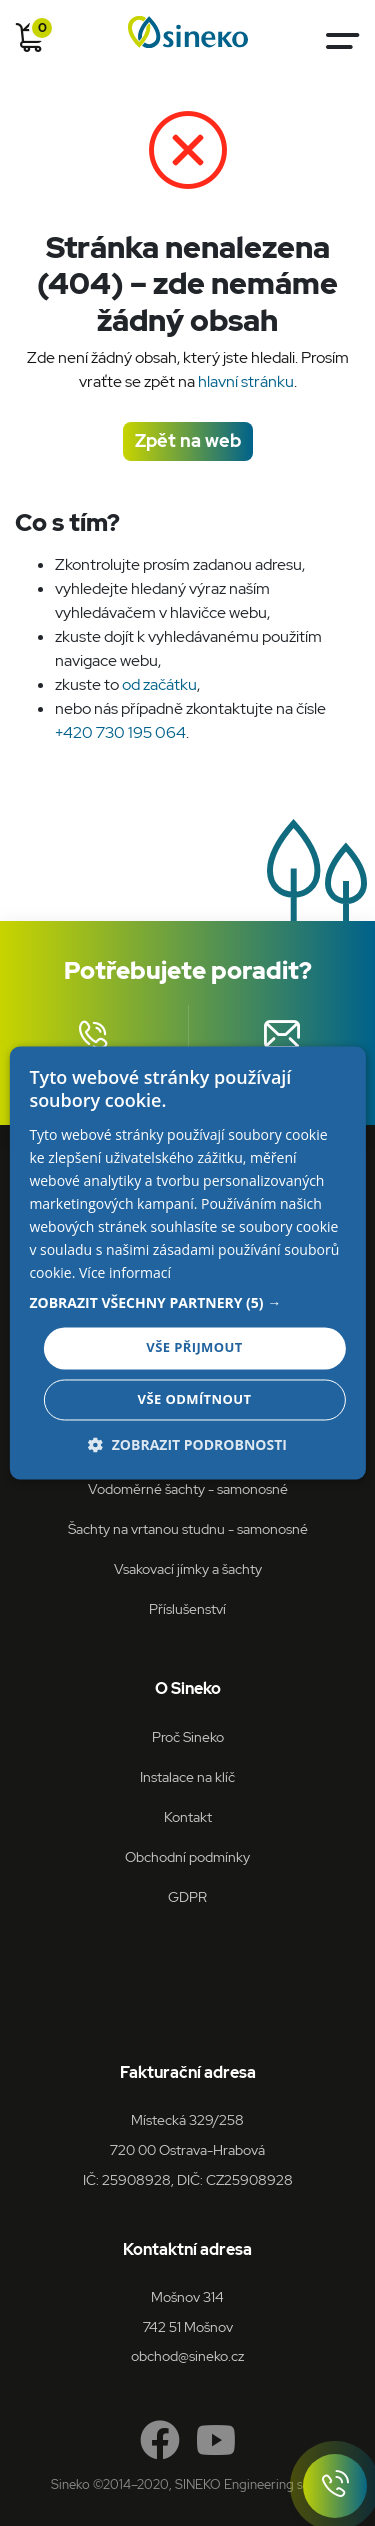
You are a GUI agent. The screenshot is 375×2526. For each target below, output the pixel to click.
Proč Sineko (188, 1736)
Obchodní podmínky (187, 1856)
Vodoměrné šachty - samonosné (188, 1488)
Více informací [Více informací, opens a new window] (125, 1273)
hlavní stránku (246, 381)
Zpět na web (188, 440)
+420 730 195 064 (120, 732)
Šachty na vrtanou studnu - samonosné (188, 1528)
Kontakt (188, 1816)
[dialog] (187, 1262)
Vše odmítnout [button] (195, 1400)
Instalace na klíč (187, 1776)
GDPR (187, 1896)
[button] (187, 1304)
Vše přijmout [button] (194, 1348)
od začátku (159, 684)
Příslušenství (187, 1608)
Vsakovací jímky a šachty (188, 1568)
